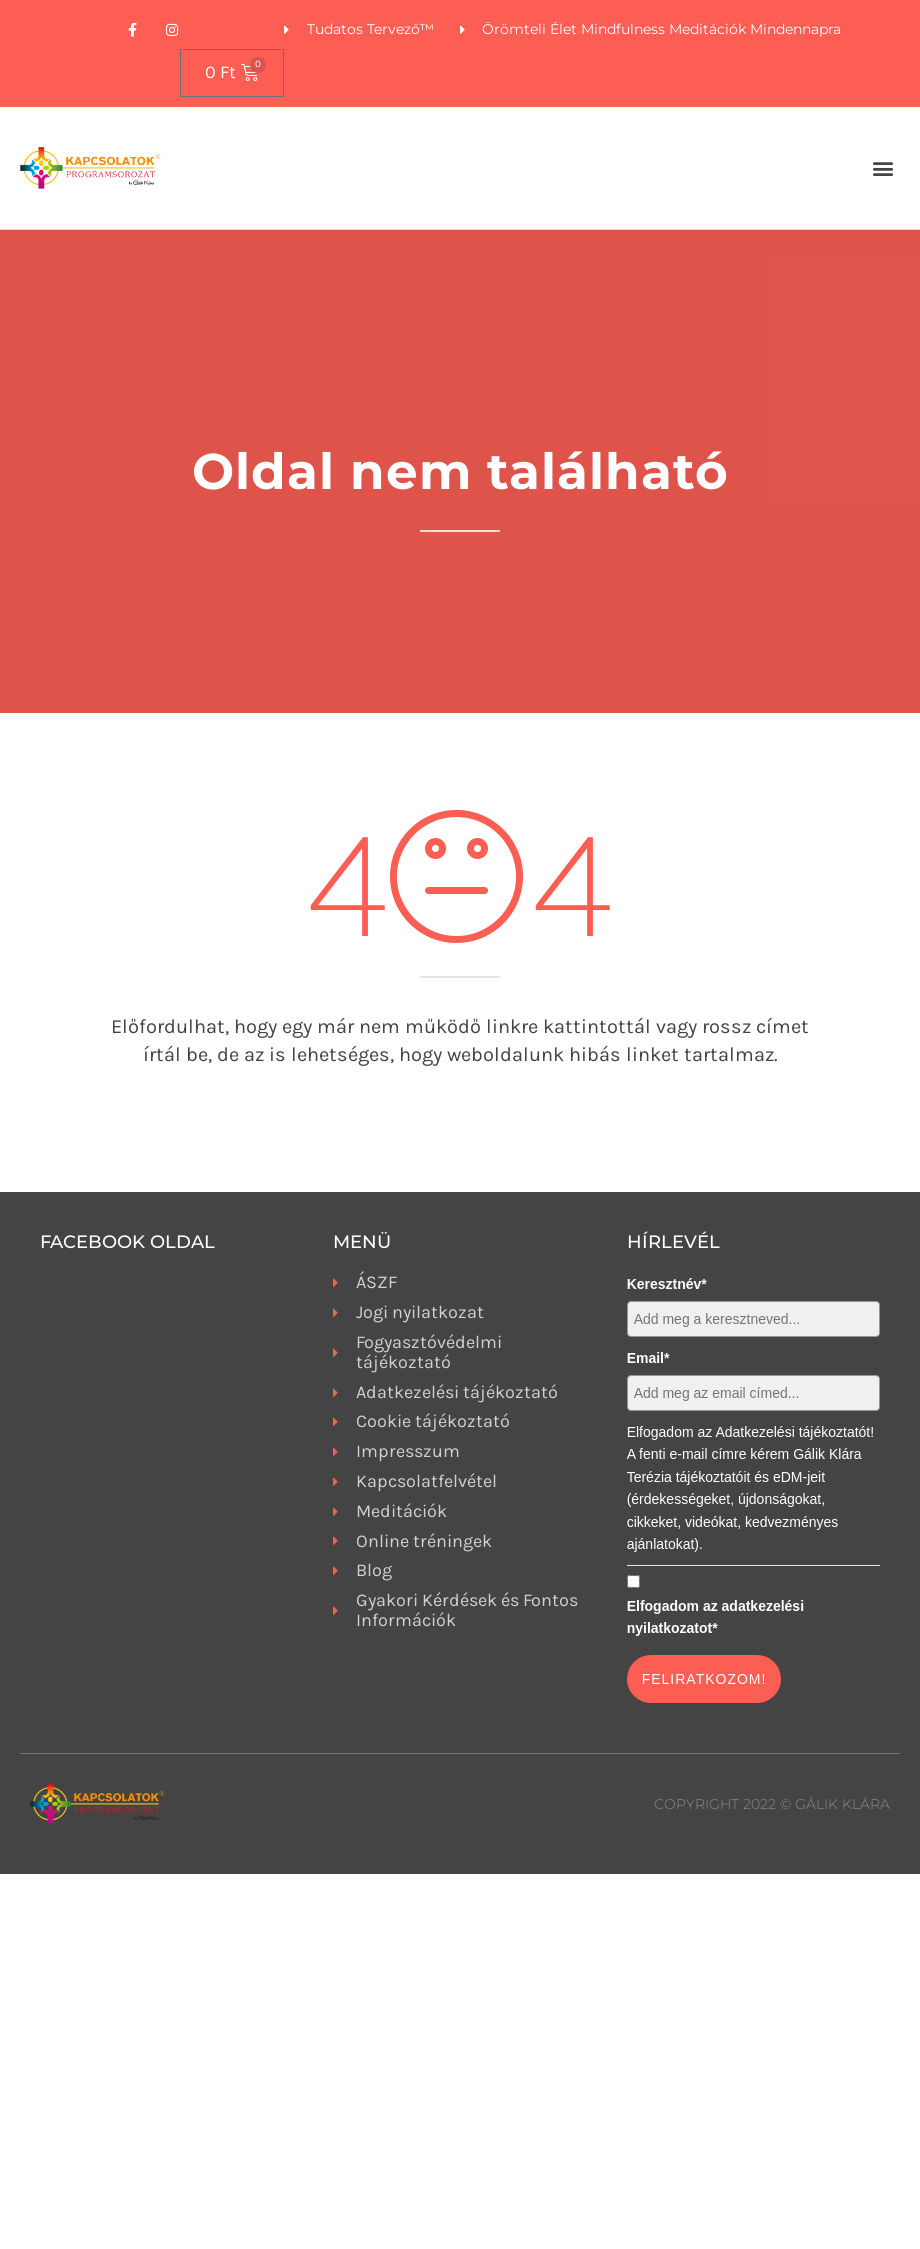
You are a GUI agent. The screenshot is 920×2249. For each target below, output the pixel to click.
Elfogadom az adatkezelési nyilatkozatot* (715, 1617)
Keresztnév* (667, 1284)
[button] (883, 168)
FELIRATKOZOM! (704, 1679)
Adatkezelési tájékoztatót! (794, 1432)
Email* (648, 1358)
